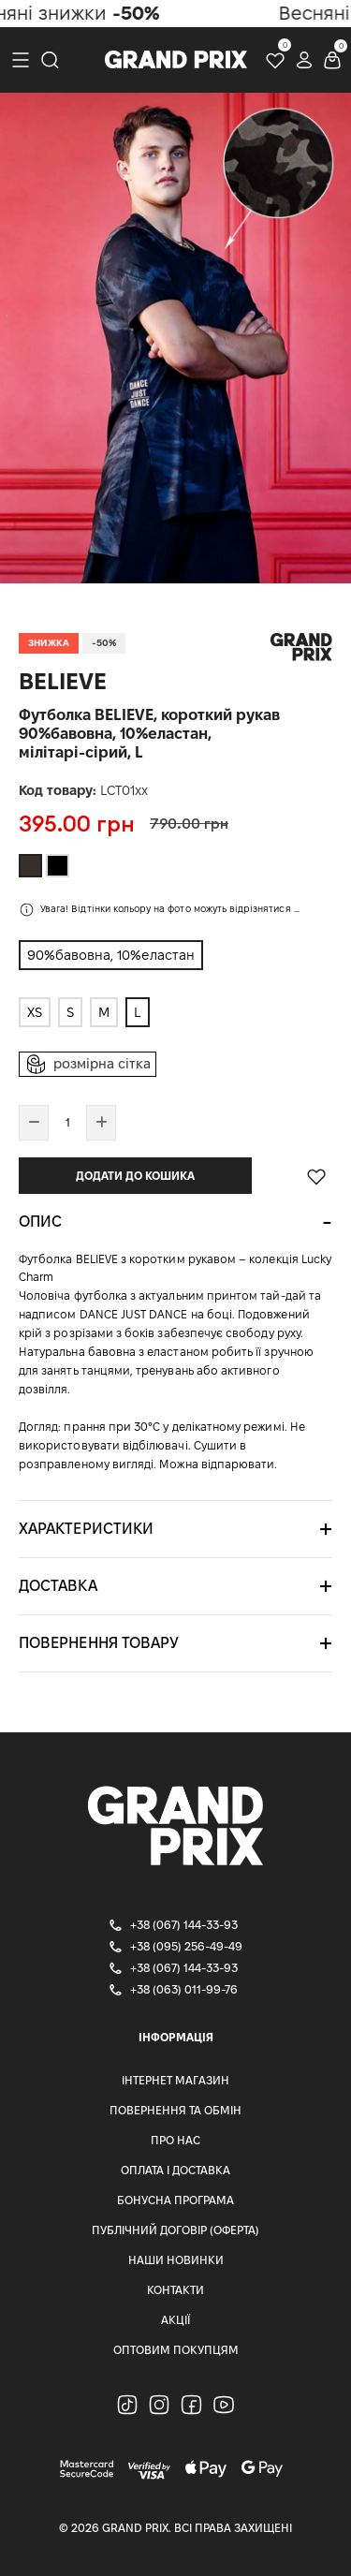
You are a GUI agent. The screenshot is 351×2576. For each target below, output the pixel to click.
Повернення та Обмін (175, 2110)
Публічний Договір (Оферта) (175, 2230)
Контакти (175, 2290)
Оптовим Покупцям (176, 2350)
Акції (175, 2320)
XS (34, 1012)
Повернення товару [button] (99, 1643)
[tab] (175, 1222)
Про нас (175, 2140)
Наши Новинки (176, 2260)
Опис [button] (40, 1221)
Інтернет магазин (175, 2080)
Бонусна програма (175, 2200)
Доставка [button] (58, 1586)
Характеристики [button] (86, 1529)
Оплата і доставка (175, 2170)
